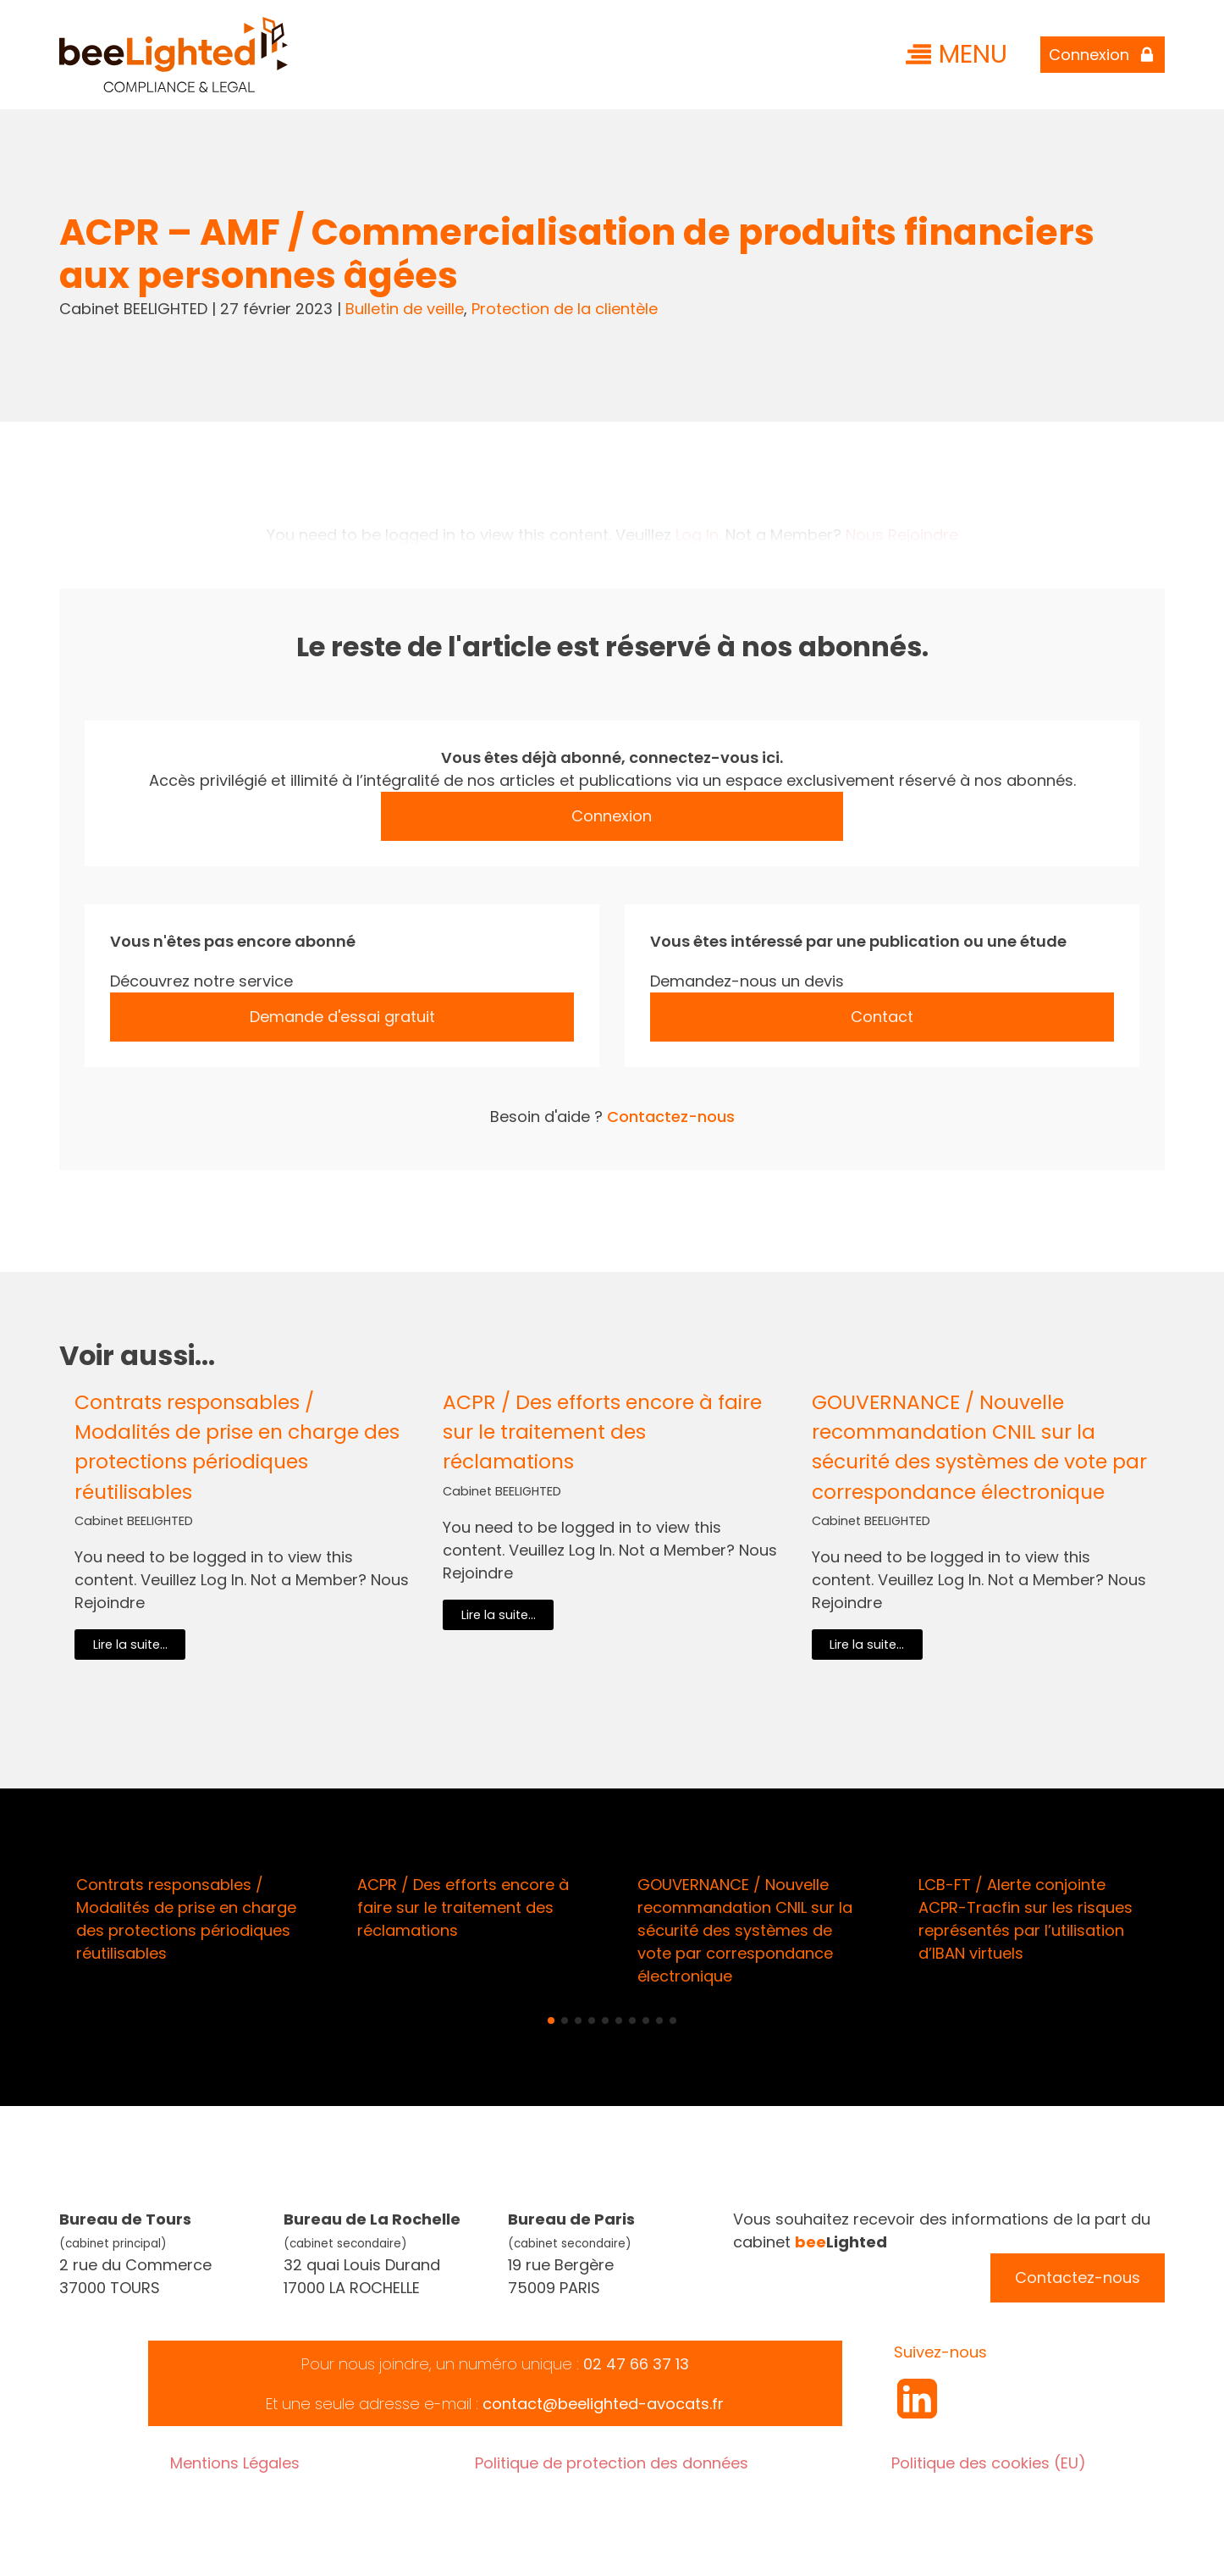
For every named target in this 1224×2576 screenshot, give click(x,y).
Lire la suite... (130, 1644)
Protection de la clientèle (564, 308)
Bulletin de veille (404, 308)
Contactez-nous (671, 1116)
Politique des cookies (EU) (988, 2463)
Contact (882, 1016)
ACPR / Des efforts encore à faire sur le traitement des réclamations (602, 1431)
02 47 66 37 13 (636, 2363)
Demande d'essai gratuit (342, 1016)
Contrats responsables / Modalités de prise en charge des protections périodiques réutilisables (237, 1446)
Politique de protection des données (611, 2463)
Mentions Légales (235, 2463)
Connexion (611, 815)
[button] (551, 2020)
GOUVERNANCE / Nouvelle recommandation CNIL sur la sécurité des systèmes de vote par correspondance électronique (979, 1446)
